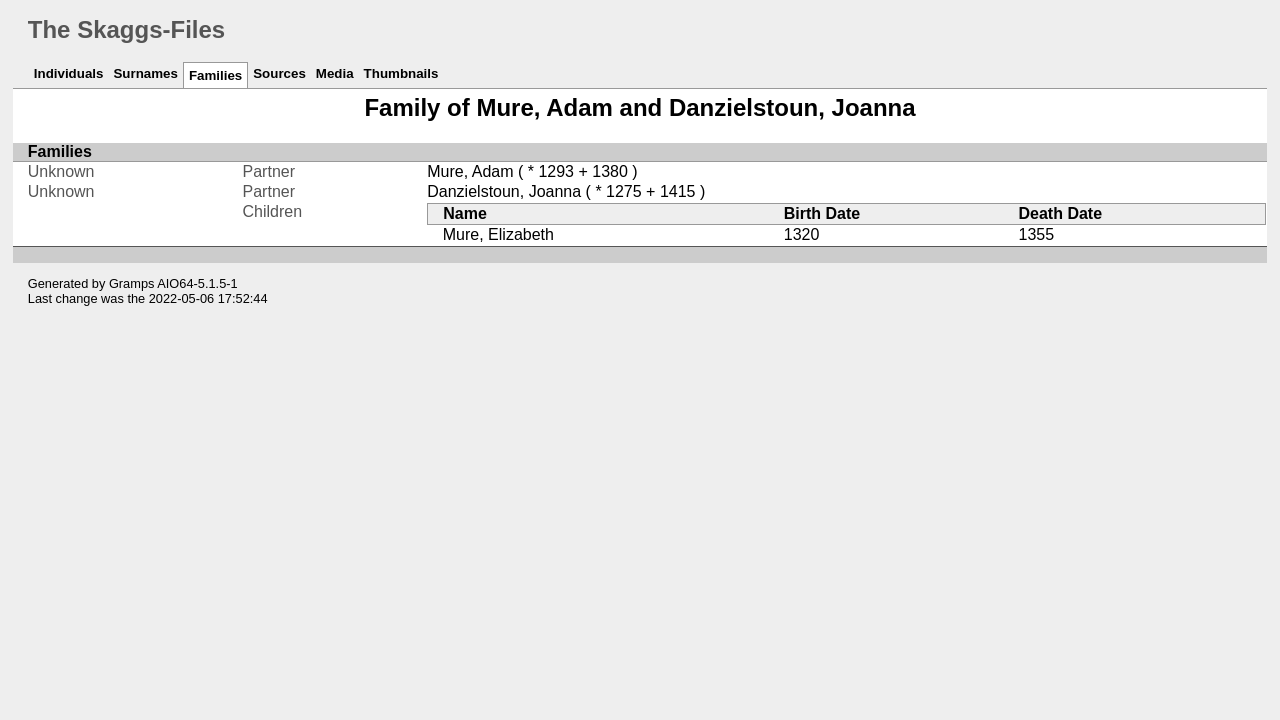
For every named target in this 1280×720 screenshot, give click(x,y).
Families (215, 75)
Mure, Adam (470, 171)
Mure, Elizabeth (498, 234)
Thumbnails (401, 73)
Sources (279, 73)
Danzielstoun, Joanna (504, 191)
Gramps (132, 283)
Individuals (69, 73)
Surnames (145, 73)
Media (335, 73)
